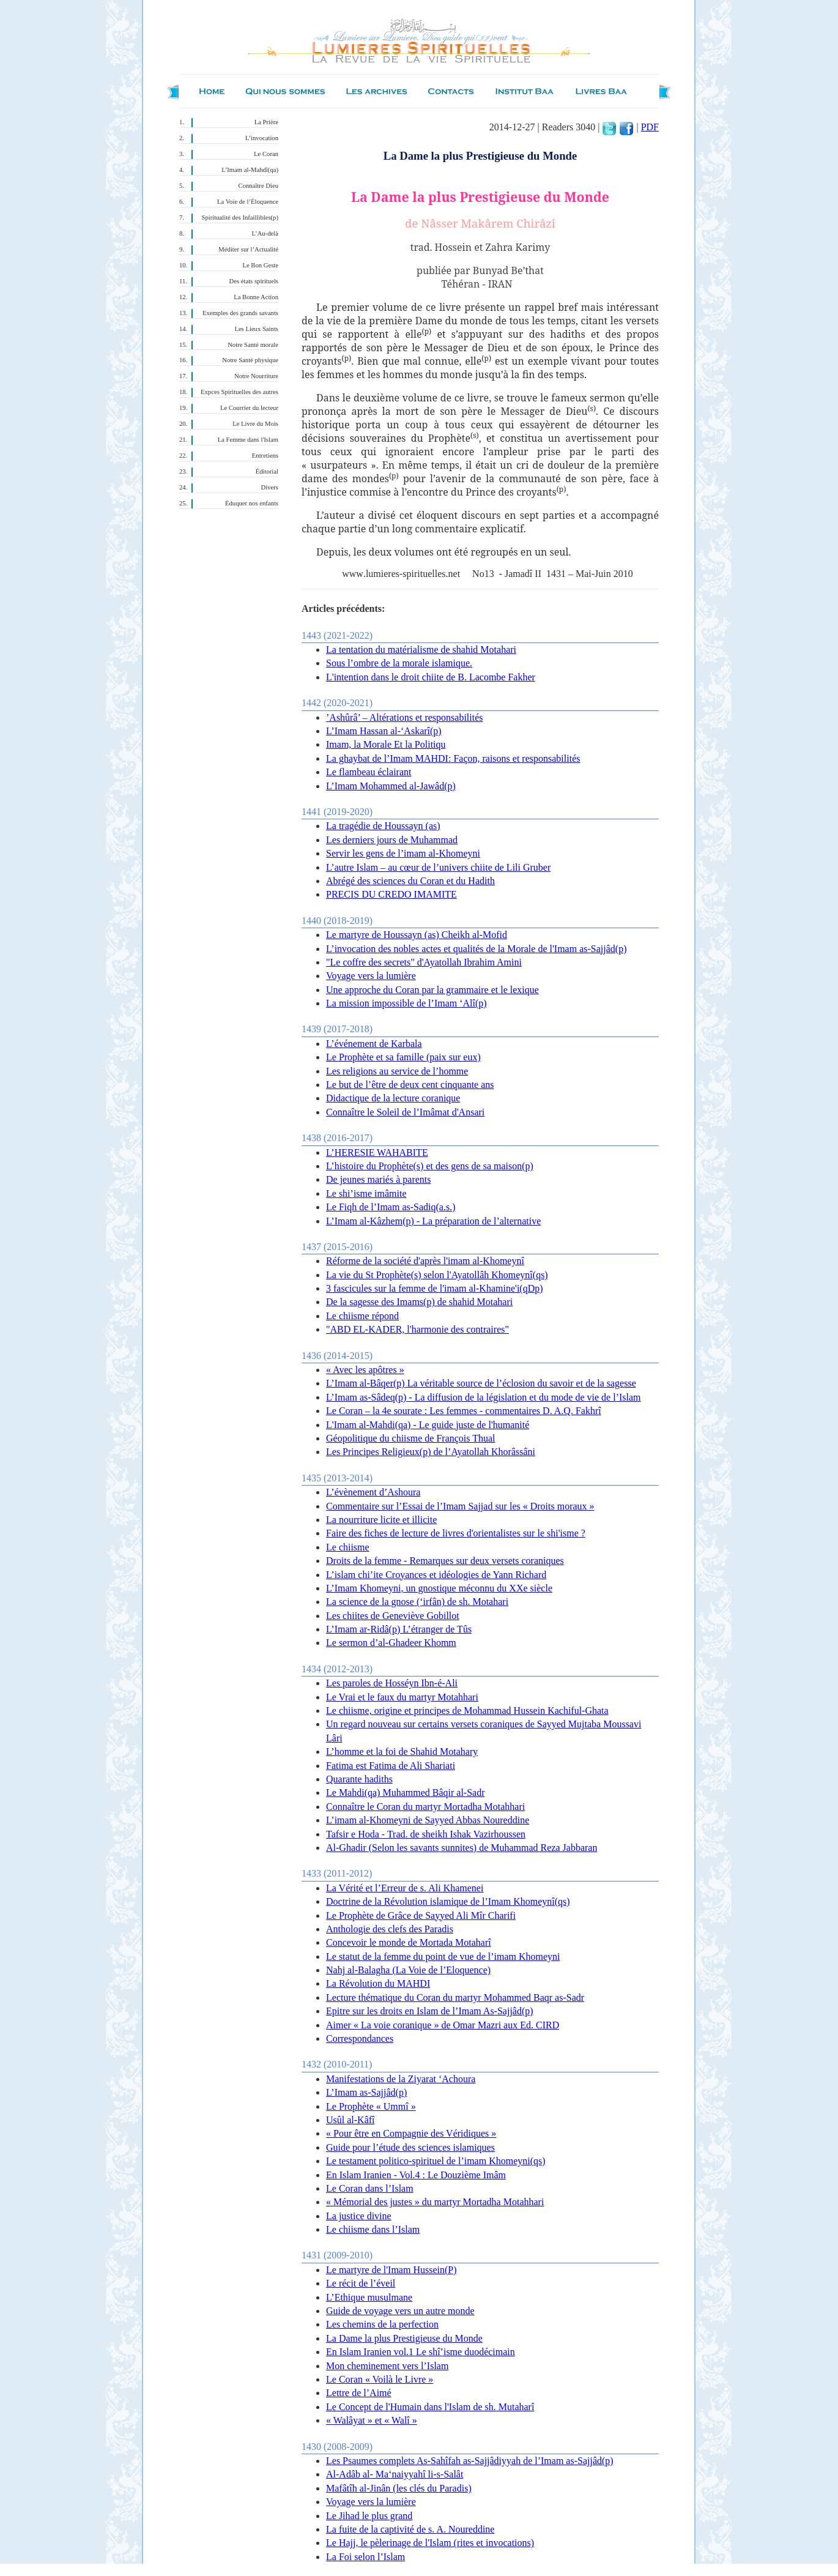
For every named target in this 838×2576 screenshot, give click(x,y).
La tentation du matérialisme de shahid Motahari (421, 649)
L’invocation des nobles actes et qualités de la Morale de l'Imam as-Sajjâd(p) (476, 949)
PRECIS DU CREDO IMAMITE (391, 894)
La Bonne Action (256, 297)
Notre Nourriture (256, 376)
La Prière (266, 122)
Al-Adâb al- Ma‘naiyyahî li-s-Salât (394, 2474)
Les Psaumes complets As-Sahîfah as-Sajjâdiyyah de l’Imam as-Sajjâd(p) (470, 2460)
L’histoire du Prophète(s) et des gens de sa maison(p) (429, 1166)
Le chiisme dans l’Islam (373, 2229)
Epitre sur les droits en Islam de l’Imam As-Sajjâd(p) (429, 2011)
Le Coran (266, 154)
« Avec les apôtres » (365, 1369)
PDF (650, 127)
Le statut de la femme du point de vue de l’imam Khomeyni (443, 1956)
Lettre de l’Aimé (358, 2393)
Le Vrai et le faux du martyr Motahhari (402, 1697)
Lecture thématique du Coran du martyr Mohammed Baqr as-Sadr (455, 1997)
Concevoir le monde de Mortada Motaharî (408, 1942)
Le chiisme (347, 1547)
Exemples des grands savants (240, 313)
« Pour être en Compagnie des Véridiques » (411, 2133)
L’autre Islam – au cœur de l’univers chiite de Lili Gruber (438, 867)
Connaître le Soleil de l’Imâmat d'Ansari (405, 1112)
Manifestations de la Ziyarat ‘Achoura (400, 2079)
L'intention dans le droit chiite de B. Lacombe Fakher (430, 677)
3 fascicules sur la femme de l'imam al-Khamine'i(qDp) (434, 1288)
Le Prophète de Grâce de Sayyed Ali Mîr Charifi (421, 1915)
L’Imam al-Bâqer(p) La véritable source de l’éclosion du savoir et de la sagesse (481, 1383)
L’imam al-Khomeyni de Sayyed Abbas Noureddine (427, 1820)
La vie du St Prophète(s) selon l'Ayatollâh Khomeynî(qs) (437, 1275)
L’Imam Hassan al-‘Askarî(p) (384, 731)
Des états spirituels (254, 281)
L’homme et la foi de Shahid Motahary (402, 1751)
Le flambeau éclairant (368, 772)
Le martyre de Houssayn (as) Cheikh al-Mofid (416, 934)
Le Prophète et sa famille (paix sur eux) (403, 1057)
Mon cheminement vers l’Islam (387, 2366)
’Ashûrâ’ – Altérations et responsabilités (404, 717)
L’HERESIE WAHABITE (377, 1152)
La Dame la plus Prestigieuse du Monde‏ (404, 2338)
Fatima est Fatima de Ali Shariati (390, 1765)
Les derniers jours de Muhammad (392, 840)
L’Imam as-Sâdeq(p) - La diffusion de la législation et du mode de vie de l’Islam (483, 1397)
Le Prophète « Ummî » (371, 2106)
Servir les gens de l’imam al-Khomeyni (403, 853)
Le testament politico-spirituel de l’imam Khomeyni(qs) (436, 2161)
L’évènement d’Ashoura (373, 1492)
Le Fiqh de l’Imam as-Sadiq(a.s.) (391, 1207)
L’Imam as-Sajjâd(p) (366, 2092)
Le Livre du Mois (255, 423)
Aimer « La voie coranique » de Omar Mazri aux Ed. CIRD (442, 2025)
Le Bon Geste (260, 265)
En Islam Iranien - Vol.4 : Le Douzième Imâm (416, 2175)
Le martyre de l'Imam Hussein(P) (391, 2270)
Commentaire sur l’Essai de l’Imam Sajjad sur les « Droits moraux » (460, 1506)
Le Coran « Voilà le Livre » (379, 2379)
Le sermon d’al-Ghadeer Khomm (391, 1642)
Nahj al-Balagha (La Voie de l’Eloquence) (408, 1970)
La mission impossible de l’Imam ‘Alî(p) (406, 1003)
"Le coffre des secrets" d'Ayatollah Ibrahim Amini (424, 962)
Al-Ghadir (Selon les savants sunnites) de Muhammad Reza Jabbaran (461, 1847)
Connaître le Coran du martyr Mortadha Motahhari (425, 1806)
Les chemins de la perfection (382, 2324)
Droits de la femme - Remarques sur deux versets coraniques (445, 1560)
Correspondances (359, 2038)
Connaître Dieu (258, 185)
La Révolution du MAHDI (378, 1983)
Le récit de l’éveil (360, 2283)
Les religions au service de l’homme (397, 1071)
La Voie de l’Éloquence (247, 201)
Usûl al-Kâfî (350, 2120)
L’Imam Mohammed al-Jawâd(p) (391, 786)
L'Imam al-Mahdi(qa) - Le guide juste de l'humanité (427, 1425)
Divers (269, 487)
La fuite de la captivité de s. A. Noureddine (410, 2529)
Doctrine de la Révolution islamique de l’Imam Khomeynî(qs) (448, 1901)
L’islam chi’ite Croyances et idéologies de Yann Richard (436, 1574)
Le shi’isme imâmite (366, 1193)
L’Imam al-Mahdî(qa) (249, 169)
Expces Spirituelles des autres (239, 392)
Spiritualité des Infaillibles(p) (240, 217)
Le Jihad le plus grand (369, 2516)
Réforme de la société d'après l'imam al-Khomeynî (425, 1261)
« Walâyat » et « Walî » (371, 2420)
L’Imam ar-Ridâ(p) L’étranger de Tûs (399, 1629)
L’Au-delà (265, 233)
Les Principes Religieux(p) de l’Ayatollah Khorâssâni (430, 1451)
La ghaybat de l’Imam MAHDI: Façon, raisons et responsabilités (453, 758)
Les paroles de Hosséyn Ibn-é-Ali (392, 1683)
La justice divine (358, 2216)
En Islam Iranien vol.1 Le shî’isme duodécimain (420, 2352)
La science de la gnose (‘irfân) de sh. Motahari (417, 1601)
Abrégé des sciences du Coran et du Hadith (410, 881)
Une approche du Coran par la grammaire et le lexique (432, 990)
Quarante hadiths (359, 1779)
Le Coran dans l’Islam (369, 2188)
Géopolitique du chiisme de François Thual (410, 1438)
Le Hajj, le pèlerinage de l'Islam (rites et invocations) (430, 2542)
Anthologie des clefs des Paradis (389, 1929)
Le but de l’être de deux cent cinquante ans (410, 1084)
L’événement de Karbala (374, 1043)
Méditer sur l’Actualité (248, 249)
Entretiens (265, 455)
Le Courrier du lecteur (249, 407)
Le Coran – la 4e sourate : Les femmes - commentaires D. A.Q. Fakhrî (463, 1410)
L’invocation (261, 138)
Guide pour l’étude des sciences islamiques (410, 2147)
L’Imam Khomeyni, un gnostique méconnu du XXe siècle (439, 1588)
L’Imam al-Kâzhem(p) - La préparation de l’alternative (433, 1221)
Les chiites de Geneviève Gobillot (392, 1615)
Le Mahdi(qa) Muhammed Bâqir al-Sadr (405, 1792)
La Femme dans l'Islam (248, 439)
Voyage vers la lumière (371, 975)
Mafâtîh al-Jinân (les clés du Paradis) (399, 2488)
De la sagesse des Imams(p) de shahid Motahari (419, 1302)
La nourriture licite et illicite (381, 1519)
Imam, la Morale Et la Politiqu (386, 744)
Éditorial (267, 471)
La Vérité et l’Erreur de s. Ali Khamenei (404, 1888)
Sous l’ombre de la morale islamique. (399, 663)
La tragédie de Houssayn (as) (383, 826)
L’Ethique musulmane (369, 2297)
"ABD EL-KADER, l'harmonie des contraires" (417, 1329)
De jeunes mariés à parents (378, 1179)
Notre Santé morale (253, 344)
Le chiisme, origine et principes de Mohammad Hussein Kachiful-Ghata (467, 1710)
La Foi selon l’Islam (365, 2557)
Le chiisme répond (362, 1316)
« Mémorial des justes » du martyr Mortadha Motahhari (435, 2202)
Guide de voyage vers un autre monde (400, 2311)
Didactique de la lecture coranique (393, 1098)
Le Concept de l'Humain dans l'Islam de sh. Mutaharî (430, 2407)
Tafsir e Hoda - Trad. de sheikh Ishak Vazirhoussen (425, 1834)
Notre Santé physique (250, 360)
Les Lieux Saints (256, 329)
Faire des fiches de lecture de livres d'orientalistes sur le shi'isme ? (455, 1533)
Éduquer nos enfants (251, 503)
